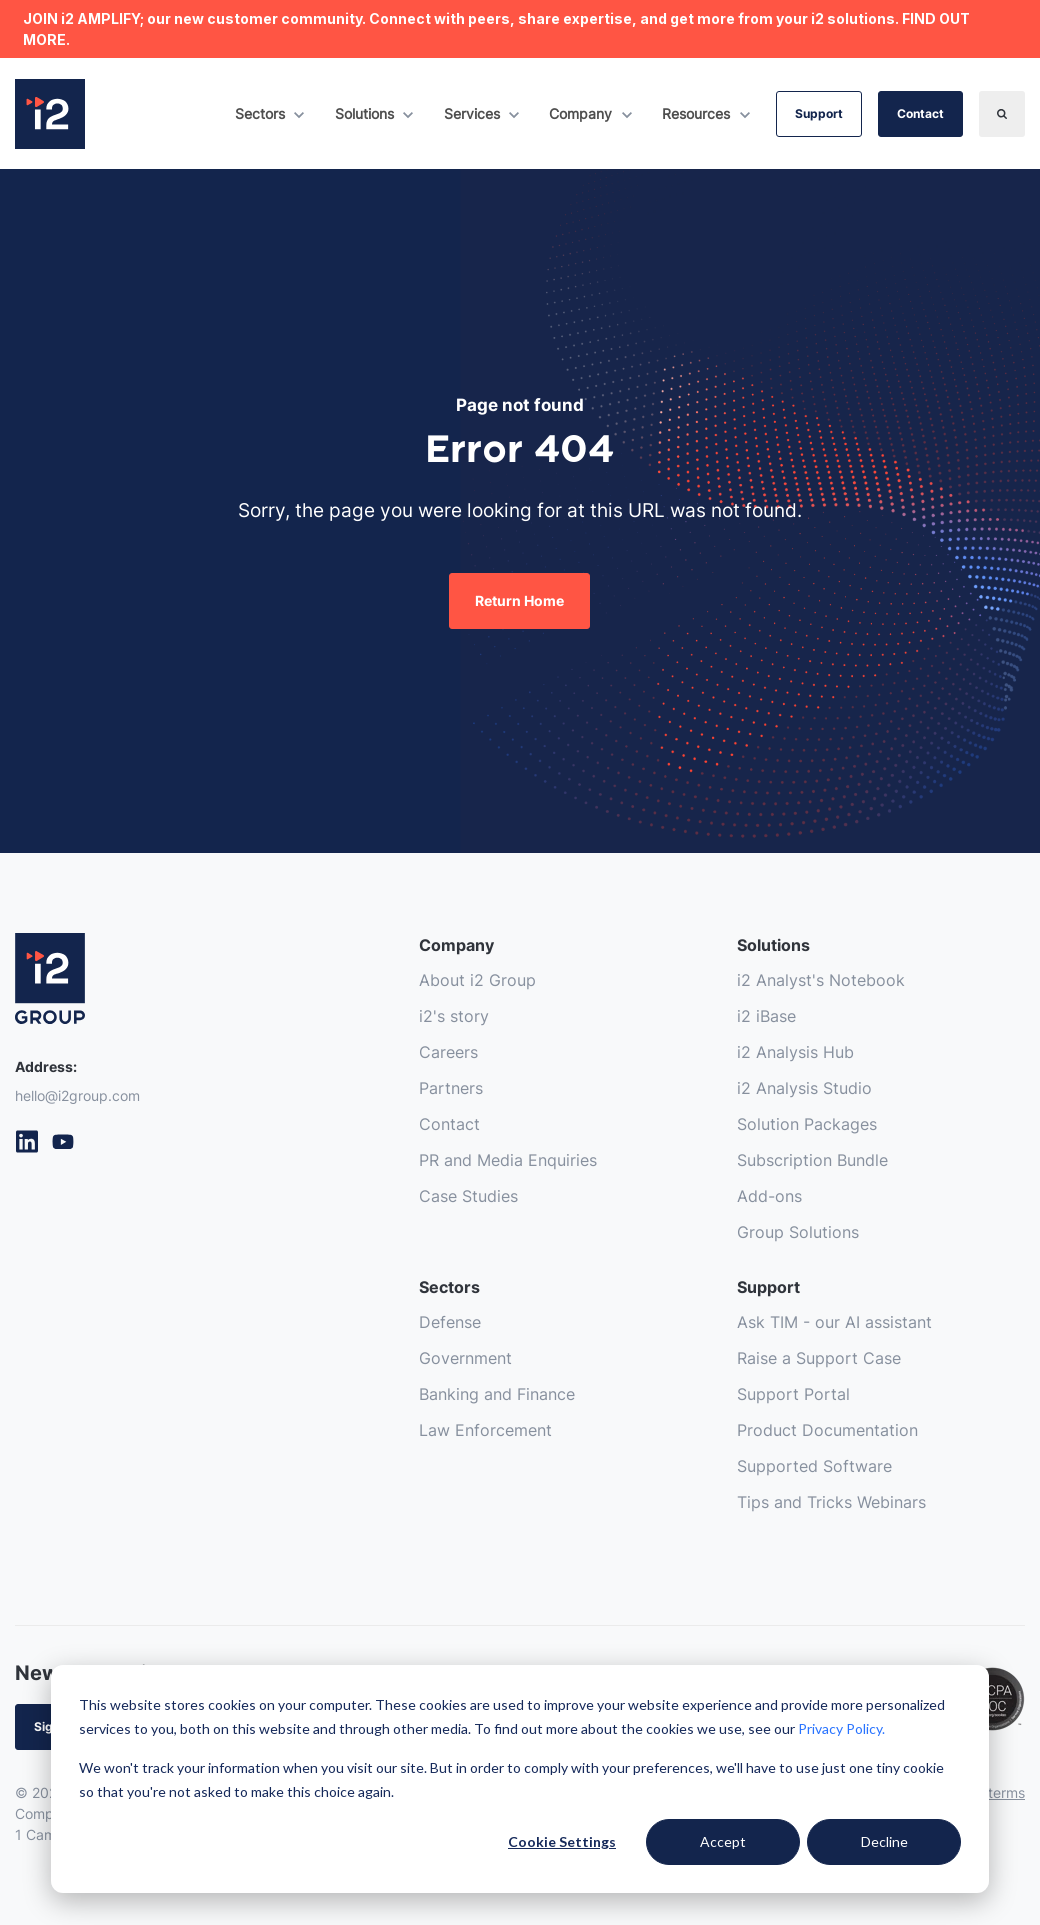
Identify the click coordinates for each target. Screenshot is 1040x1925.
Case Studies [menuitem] (468, 1197)
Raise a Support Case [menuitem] (819, 1359)
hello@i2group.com (77, 1095)
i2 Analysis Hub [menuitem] (795, 1053)
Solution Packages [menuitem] (807, 1125)
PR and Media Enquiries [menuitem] (508, 1161)
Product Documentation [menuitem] (827, 1431)
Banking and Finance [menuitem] (497, 1395)
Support (819, 113)
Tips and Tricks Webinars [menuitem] (831, 1503)
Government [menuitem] (465, 1359)
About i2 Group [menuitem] (477, 981)
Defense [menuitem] (450, 1323)
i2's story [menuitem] (454, 1017)
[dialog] (520, 1779)
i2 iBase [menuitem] (766, 1017)
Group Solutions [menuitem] (798, 1233)
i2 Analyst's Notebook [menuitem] (821, 981)
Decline (884, 1841)
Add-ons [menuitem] (769, 1197)
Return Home (519, 600)
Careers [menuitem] (448, 1053)
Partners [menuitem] (451, 1089)
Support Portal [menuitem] (793, 1395)
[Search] (1002, 114)
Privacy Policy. (841, 1728)
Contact (920, 113)
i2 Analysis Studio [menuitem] (804, 1089)
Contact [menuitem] (449, 1125)
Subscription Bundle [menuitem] (812, 1161)
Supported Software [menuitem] (814, 1467)
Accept (723, 1841)
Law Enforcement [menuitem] (485, 1431)
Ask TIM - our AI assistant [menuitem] (834, 1323)
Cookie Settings (562, 1841)
